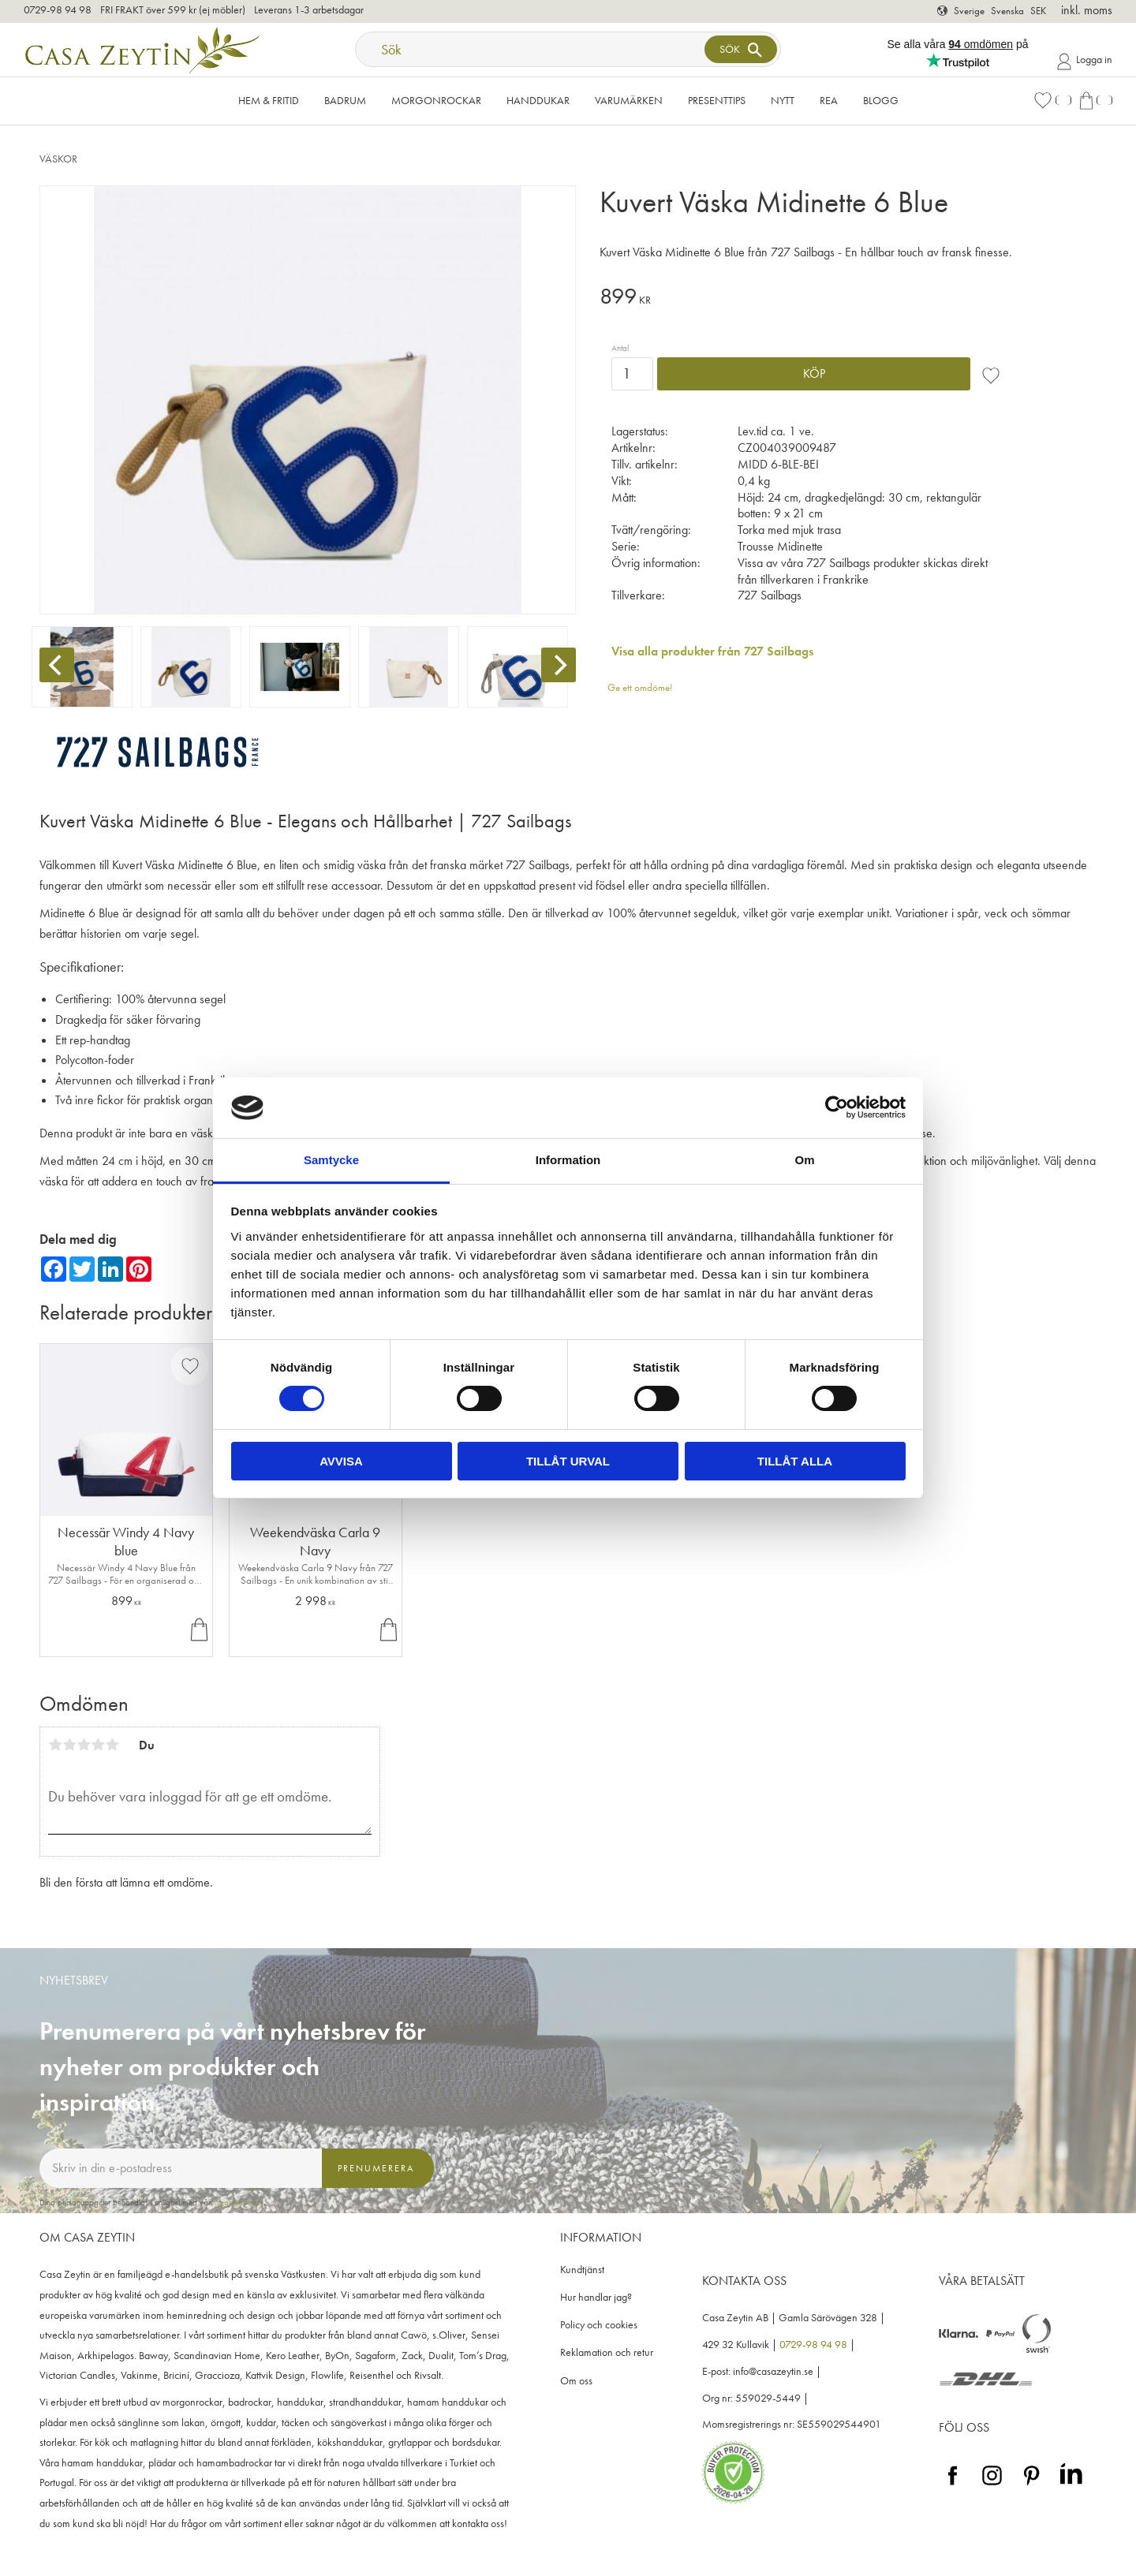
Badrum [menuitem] (345, 100)
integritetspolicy (238, 2202)
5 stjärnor (112, 1745)
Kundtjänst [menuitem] (582, 2269)
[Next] (558, 665)
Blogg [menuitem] (881, 100)
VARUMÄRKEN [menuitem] (629, 100)
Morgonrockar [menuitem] (436, 100)
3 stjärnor (84, 1745)
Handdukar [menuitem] (538, 100)
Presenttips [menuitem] (717, 100)
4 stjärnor (98, 1745)
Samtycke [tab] (331, 1160)
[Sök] (740, 49)
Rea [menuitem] (829, 100)
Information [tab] (568, 1160)
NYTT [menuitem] (782, 100)
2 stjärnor (69, 1745)
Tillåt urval (568, 1461)
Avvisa (341, 1461)
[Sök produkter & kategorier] (531, 49)
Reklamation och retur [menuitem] (606, 2352)
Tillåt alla (794, 1461)
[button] (1052, 100)
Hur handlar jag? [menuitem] (596, 2297)
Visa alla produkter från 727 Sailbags (712, 651)
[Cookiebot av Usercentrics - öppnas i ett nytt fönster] (837, 1107)
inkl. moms (1086, 10)
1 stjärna (55, 1745)
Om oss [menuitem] (576, 2380)
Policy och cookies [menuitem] (598, 2324)
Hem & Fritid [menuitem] (268, 100)
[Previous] (56, 665)
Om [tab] (804, 1160)
